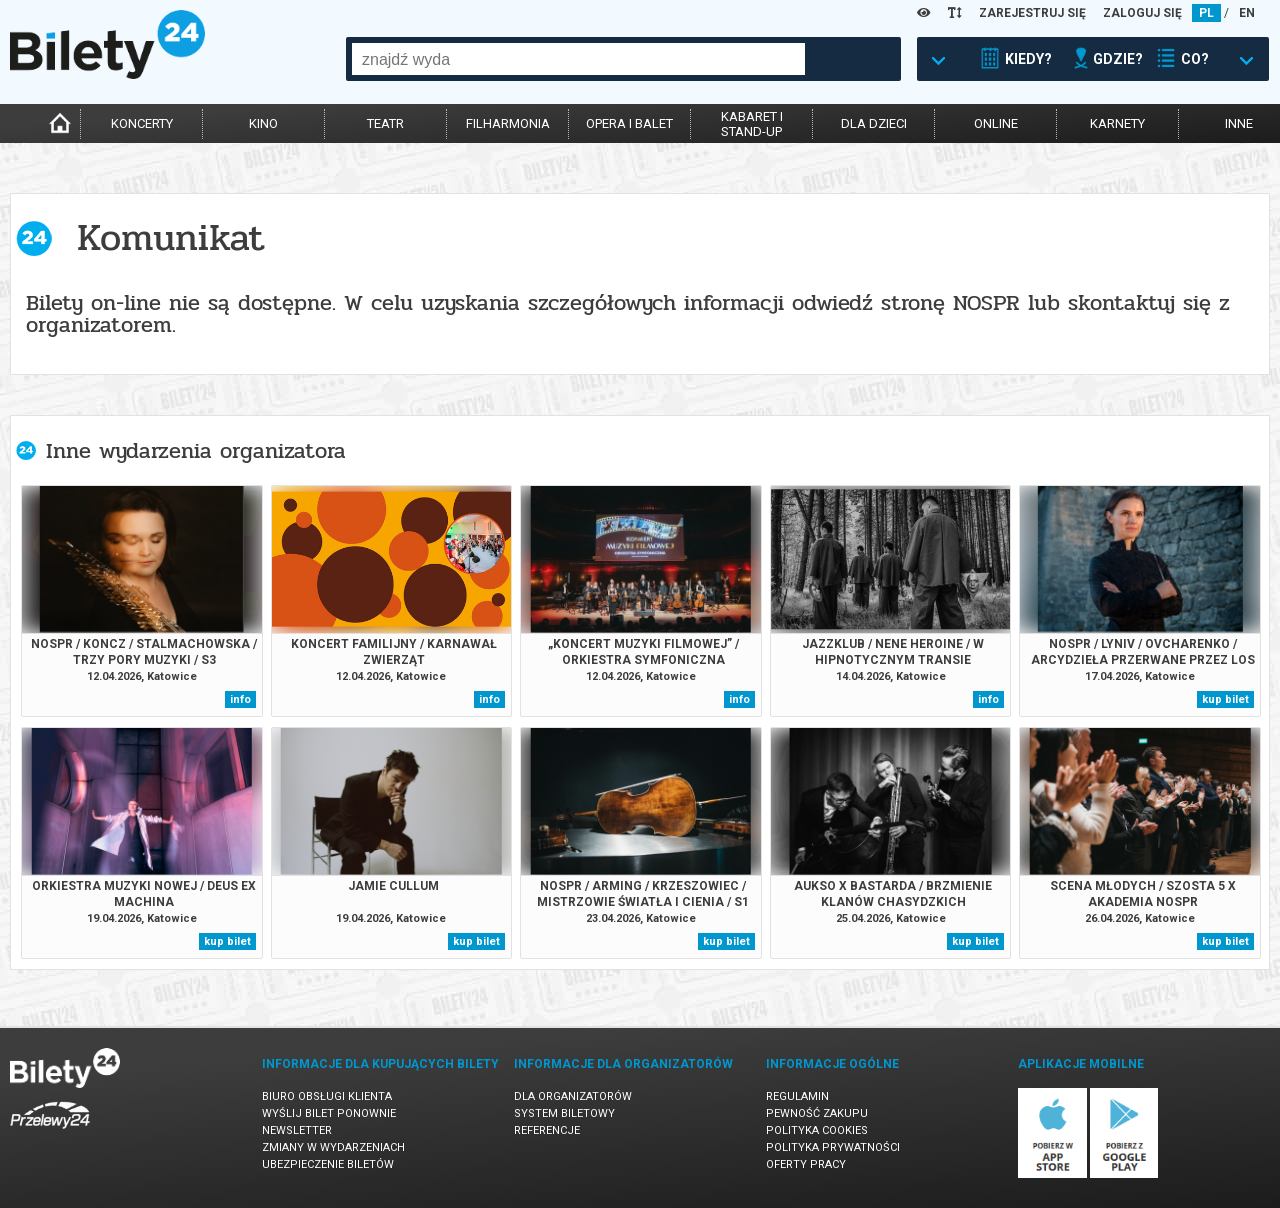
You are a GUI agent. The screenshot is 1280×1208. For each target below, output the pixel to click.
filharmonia (508, 123)
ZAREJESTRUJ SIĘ (1032, 13)
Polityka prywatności (833, 1147)
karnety (1117, 123)
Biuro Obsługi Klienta (327, 1096)
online (996, 123)
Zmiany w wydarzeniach (333, 1147)
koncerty (142, 123)
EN (1247, 13)
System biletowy (564, 1113)
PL (1206, 13)
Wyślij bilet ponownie (329, 1113)
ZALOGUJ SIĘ (1142, 13)
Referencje (547, 1130)
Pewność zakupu (817, 1113)
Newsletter (297, 1130)
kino (263, 123)
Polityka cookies (817, 1130)
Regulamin (797, 1096)
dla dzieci (874, 123)
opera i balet (629, 123)
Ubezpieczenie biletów (328, 1164)
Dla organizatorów (573, 1096)
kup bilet (1225, 699)
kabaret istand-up (752, 124)
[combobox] (578, 59)
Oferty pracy (806, 1164)
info (240, 699)
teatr (385, 123)
